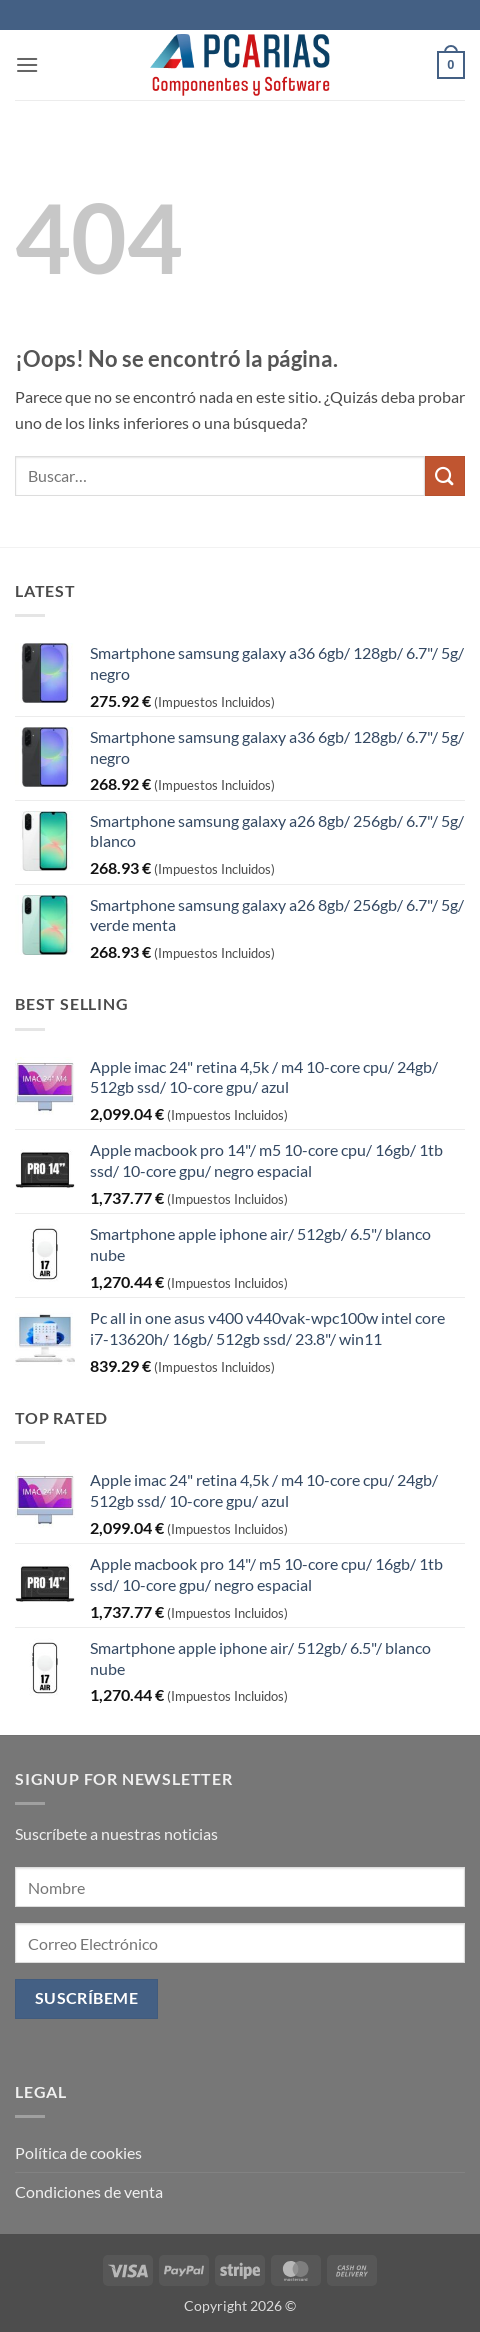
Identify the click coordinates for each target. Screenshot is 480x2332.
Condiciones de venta (89, 2191)
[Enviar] (445, 475)
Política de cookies (78, 2152)
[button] (27, 64)
